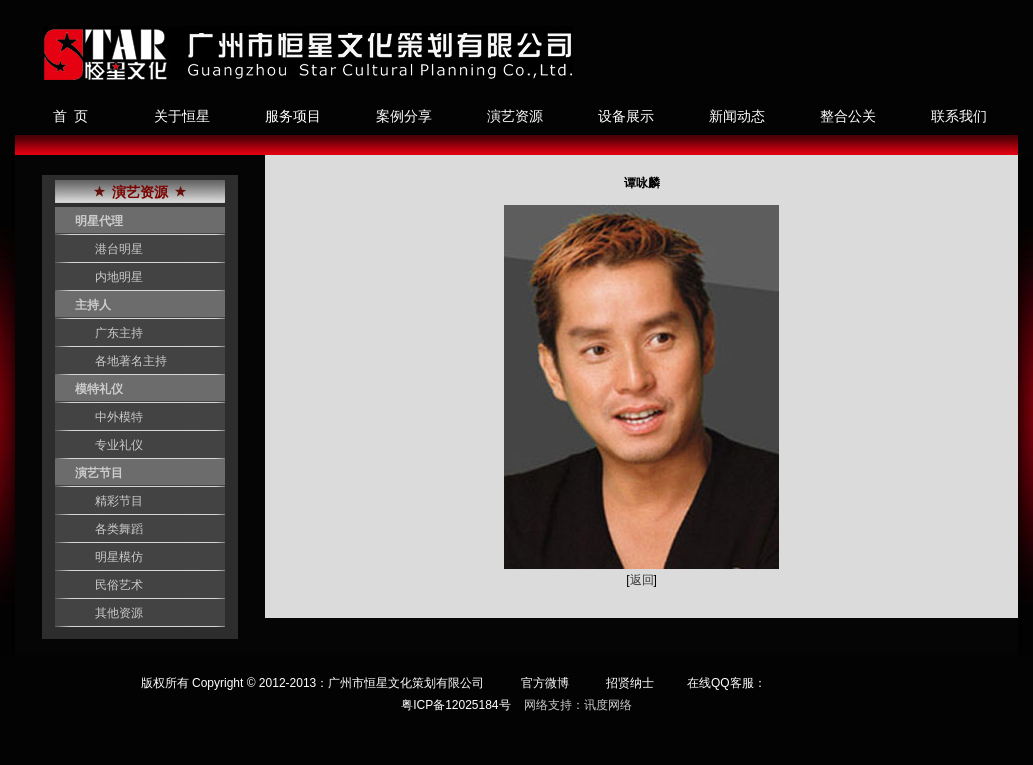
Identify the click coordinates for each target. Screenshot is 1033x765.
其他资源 (119, 613)
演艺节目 (99, 473)
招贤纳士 (630, 683)
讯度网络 (608, 705)
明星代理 (99, 221)
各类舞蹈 (119, 529)
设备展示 (626, 116)
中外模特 (119, 417)
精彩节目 (119, 501)
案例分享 (404, 116)
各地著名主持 (131, 361)
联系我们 (959, 116)
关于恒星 (182, 116)
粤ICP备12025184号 (455, 705)
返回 (642, 580)
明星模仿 (119, 557)
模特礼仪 (99, 389)
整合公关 (848, 116)
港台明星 (119, 249)
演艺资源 (515, 116)
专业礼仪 (119, 445)
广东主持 (119, 333)
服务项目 (293, 116)
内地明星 (119, 277)
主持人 (93, 305)
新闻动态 (737, 116)
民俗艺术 (119, 585)
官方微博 (545, 683)
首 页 (71, 116)
